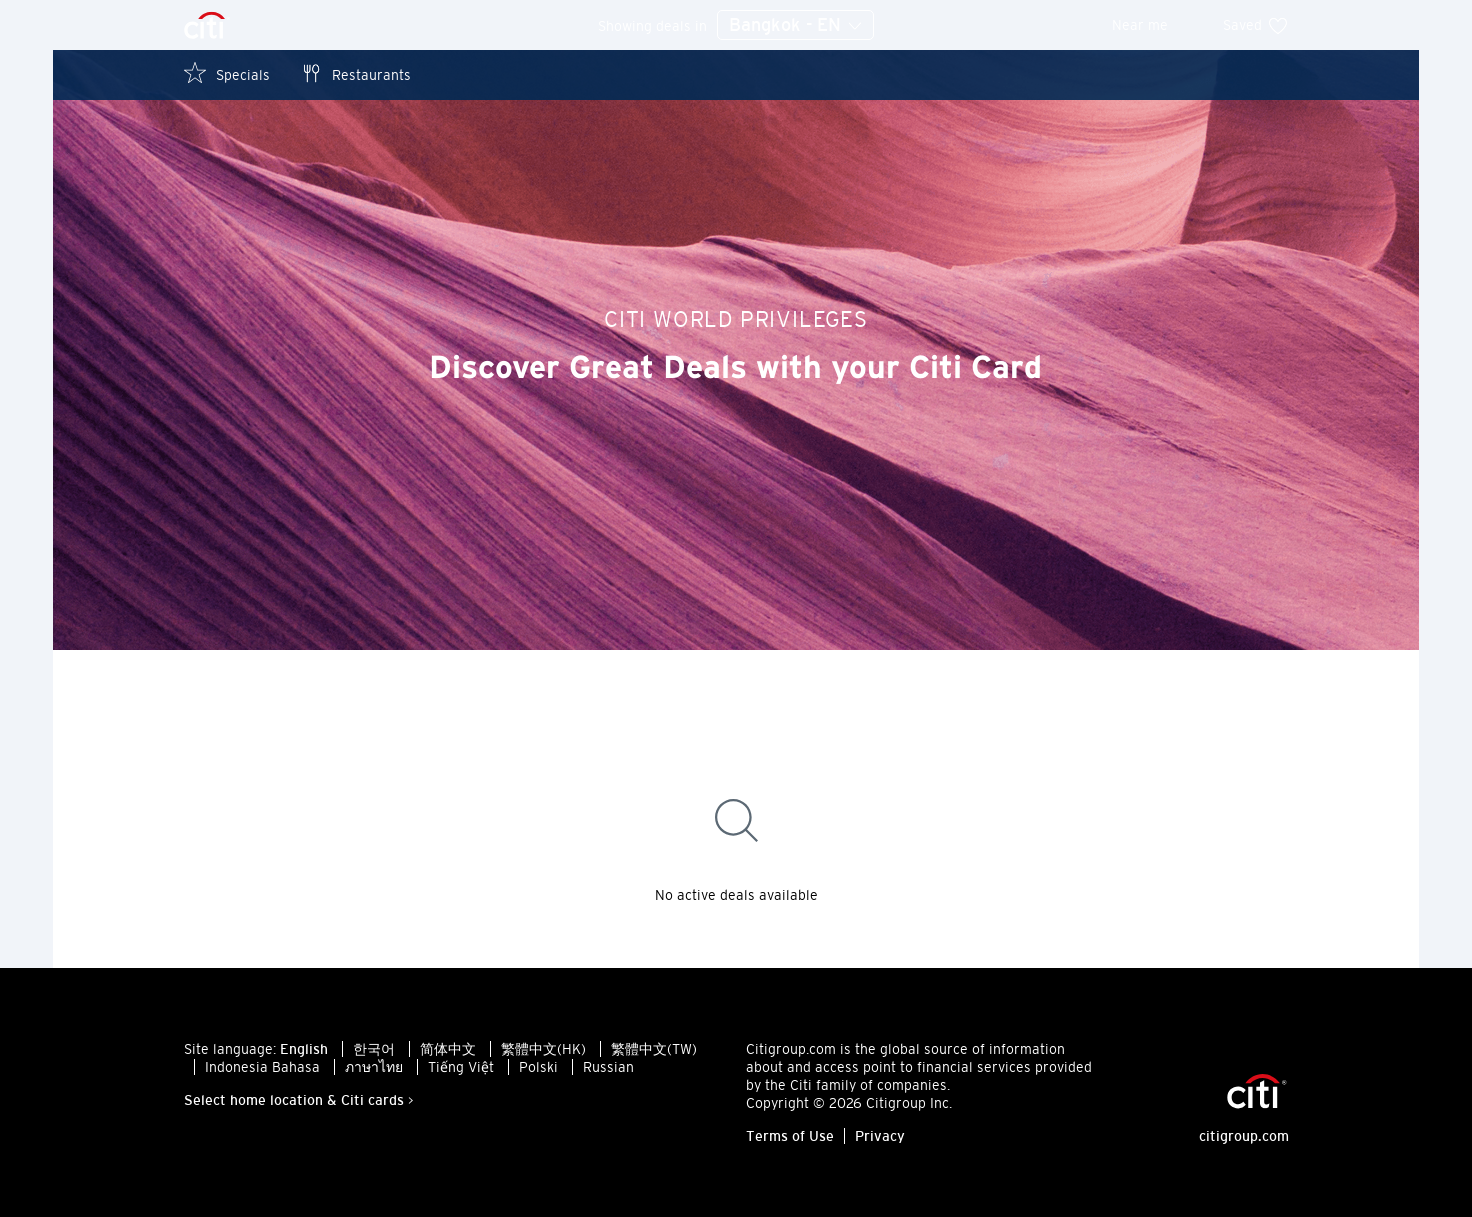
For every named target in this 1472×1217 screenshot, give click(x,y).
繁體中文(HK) (543, 1049)
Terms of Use (790, 1136)
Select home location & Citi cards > (299, 1100)
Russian (608, 1067)
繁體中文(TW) (654, 1049)
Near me (1153, 25)
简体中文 (448, 1049)
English (304, 1049)
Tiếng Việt (461, 1067)
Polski (538, 1067)
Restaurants (355, 73)
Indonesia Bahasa (262, 1067)
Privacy (880, 1136)
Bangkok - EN (795, 26)
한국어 (374, 1049)
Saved (1256, 25)
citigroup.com (1244, 1136)
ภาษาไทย (374, 1067)
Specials (227, 73)
